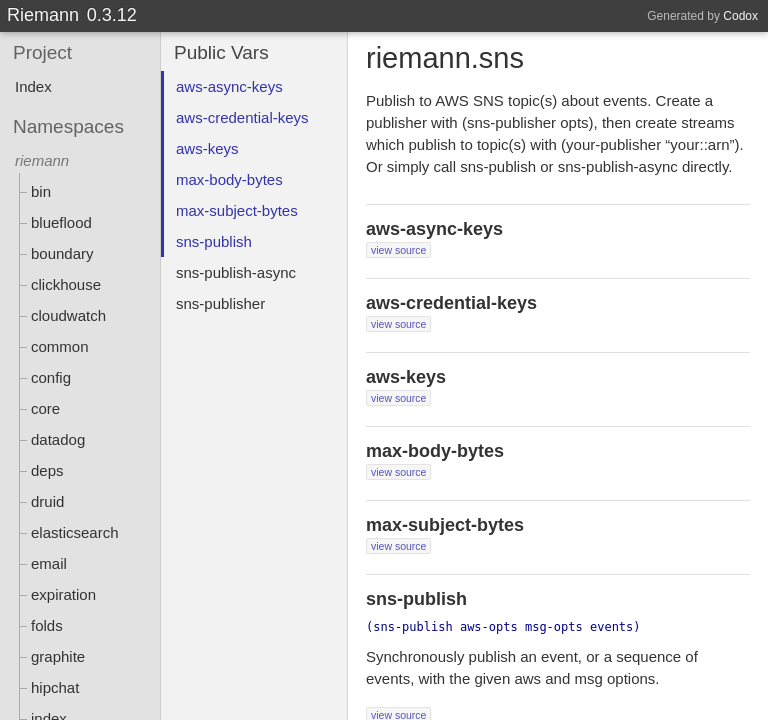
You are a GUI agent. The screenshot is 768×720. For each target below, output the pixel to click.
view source (398, 250)
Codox (740, 16)
